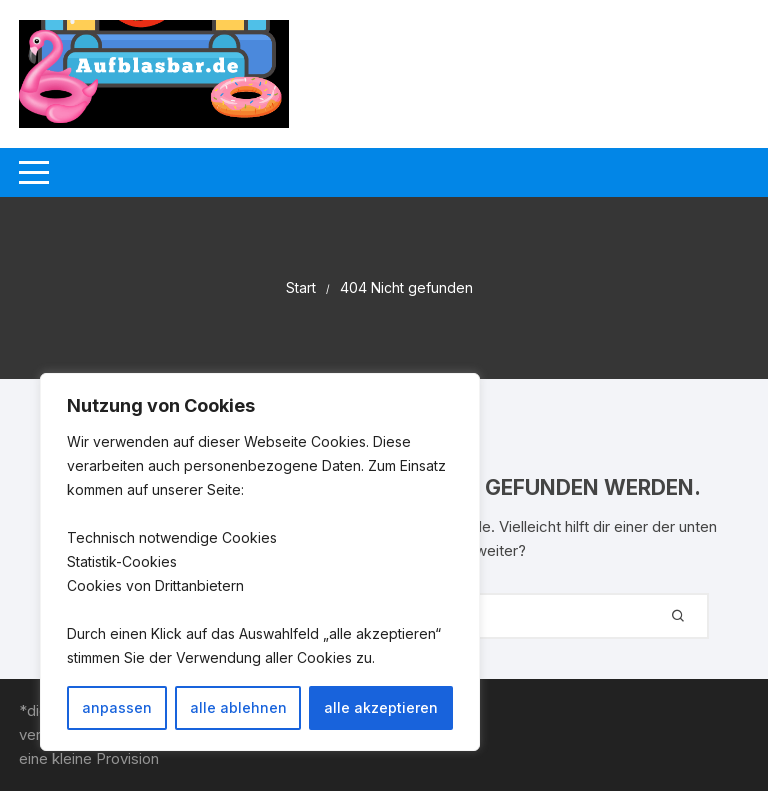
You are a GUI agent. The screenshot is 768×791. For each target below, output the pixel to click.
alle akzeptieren (381, 707)
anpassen (117, 707)
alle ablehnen (238, 707)
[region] (260, 562)
